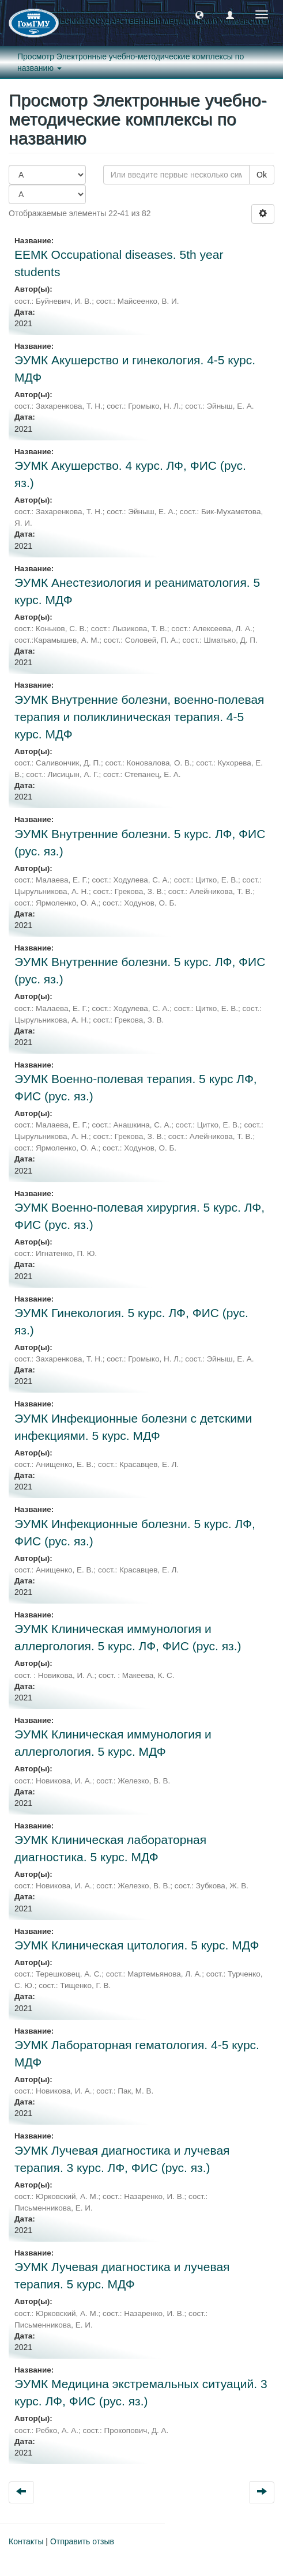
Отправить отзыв (82, 2541)
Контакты (26, 2541)
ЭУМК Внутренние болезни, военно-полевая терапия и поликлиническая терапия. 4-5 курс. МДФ (139, 717)
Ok (261, 174)
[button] (199, 14)
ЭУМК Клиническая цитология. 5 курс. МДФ (136, 1945)
